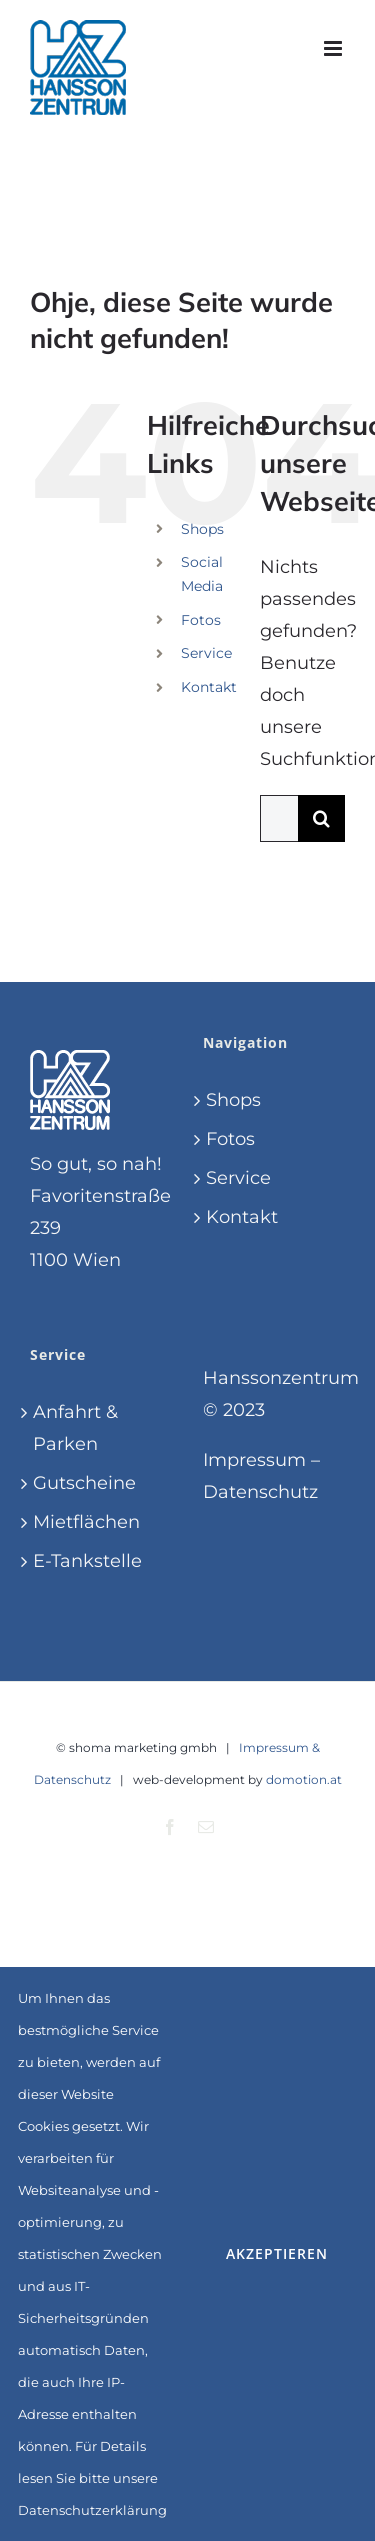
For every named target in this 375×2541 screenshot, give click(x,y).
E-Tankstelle (87, 1561)
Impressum (254, 1460)
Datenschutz (260, 1492)
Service (206, 653)
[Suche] (321, 818)
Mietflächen (86, 1522)
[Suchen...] (279, 818)
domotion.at (304, 1779)
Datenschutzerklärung (92, 2510)
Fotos (201, 620)
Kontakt (209, 687)
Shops (202, 529)
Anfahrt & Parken (75, 1428)
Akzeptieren (277, 2253)
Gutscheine (84, 1483)
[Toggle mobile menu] (334, 48)
